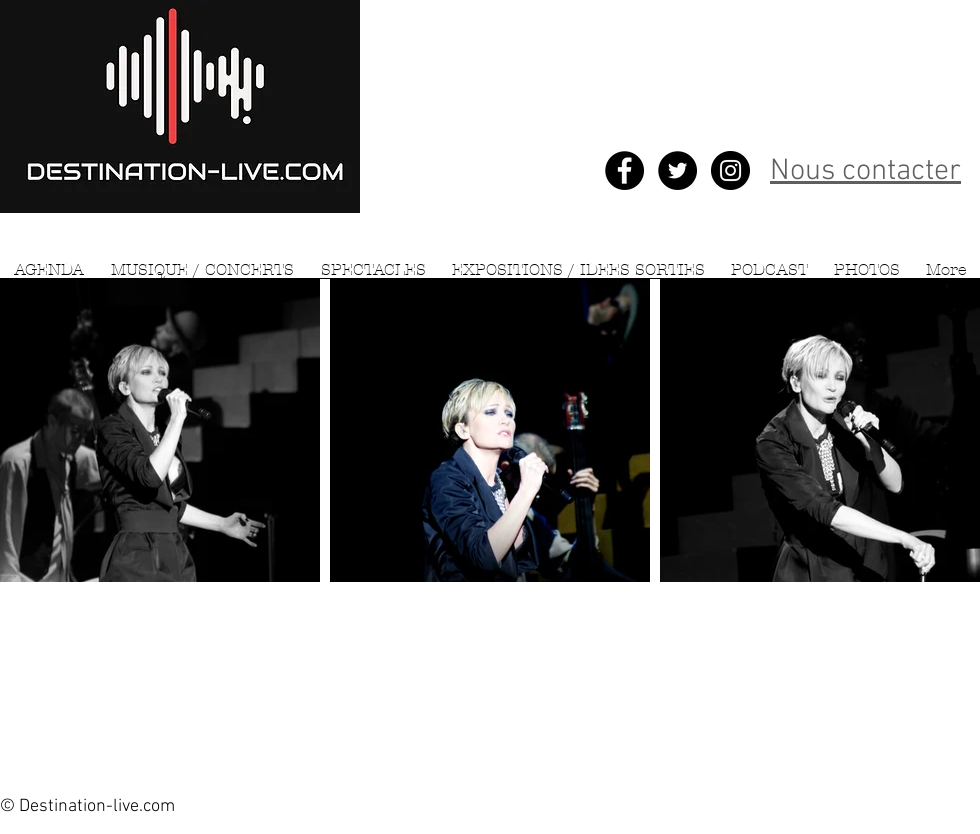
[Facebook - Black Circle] (624, 170)
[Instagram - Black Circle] (730, 170)
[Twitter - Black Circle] (677, 170)
